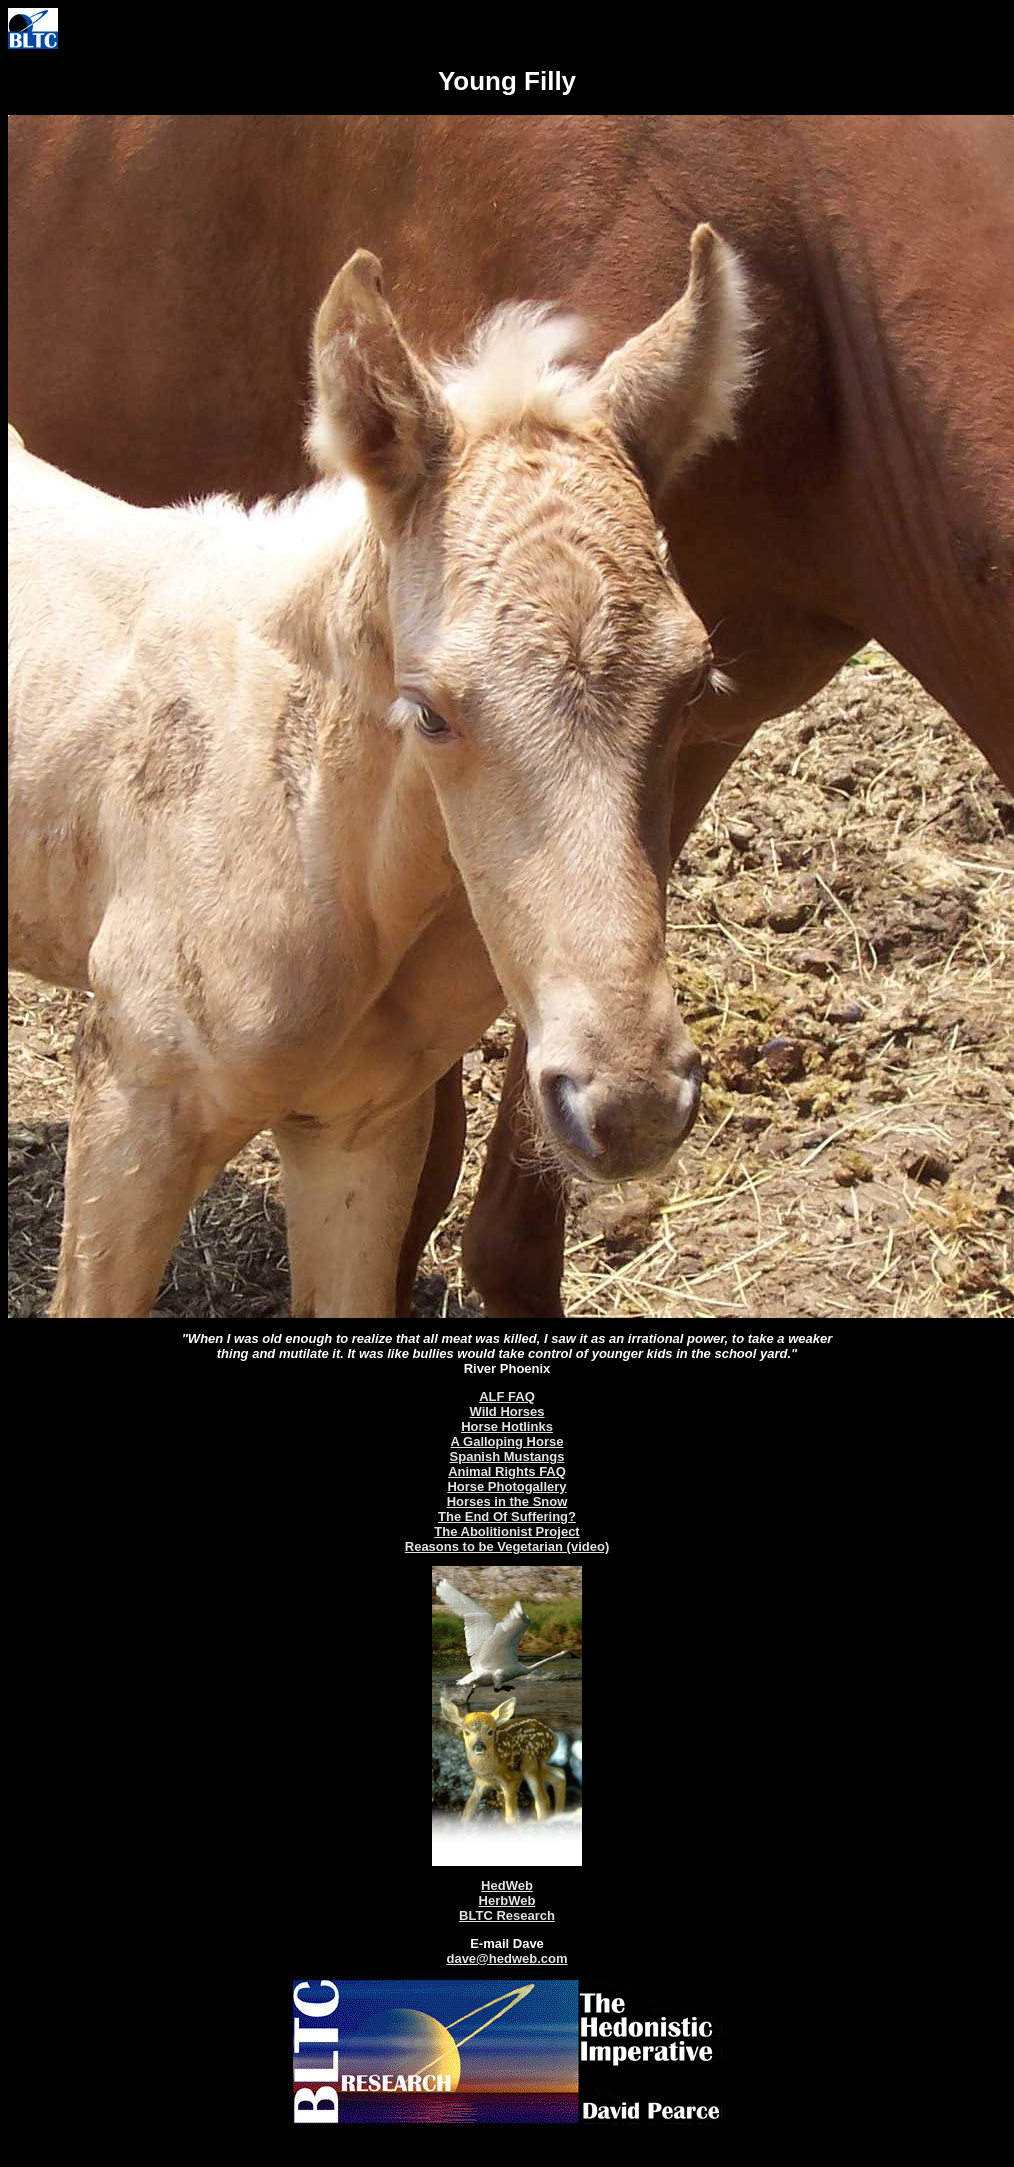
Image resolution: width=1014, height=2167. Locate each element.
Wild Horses (506, 1411)
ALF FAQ (507, 1396)
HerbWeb (507, 1900)
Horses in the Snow (507, 1501)
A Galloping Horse (507, 1441)
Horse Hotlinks (507, 1426)
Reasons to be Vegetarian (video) (507, 1546)
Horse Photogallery (506, 1486)
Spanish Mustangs (507, 1456)
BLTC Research (507, 1915)
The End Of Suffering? (507, 1516)
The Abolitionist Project (506, 1531)
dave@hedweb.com (506, 1958)
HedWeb (507, 1885)
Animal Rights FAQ (507, 1471)
